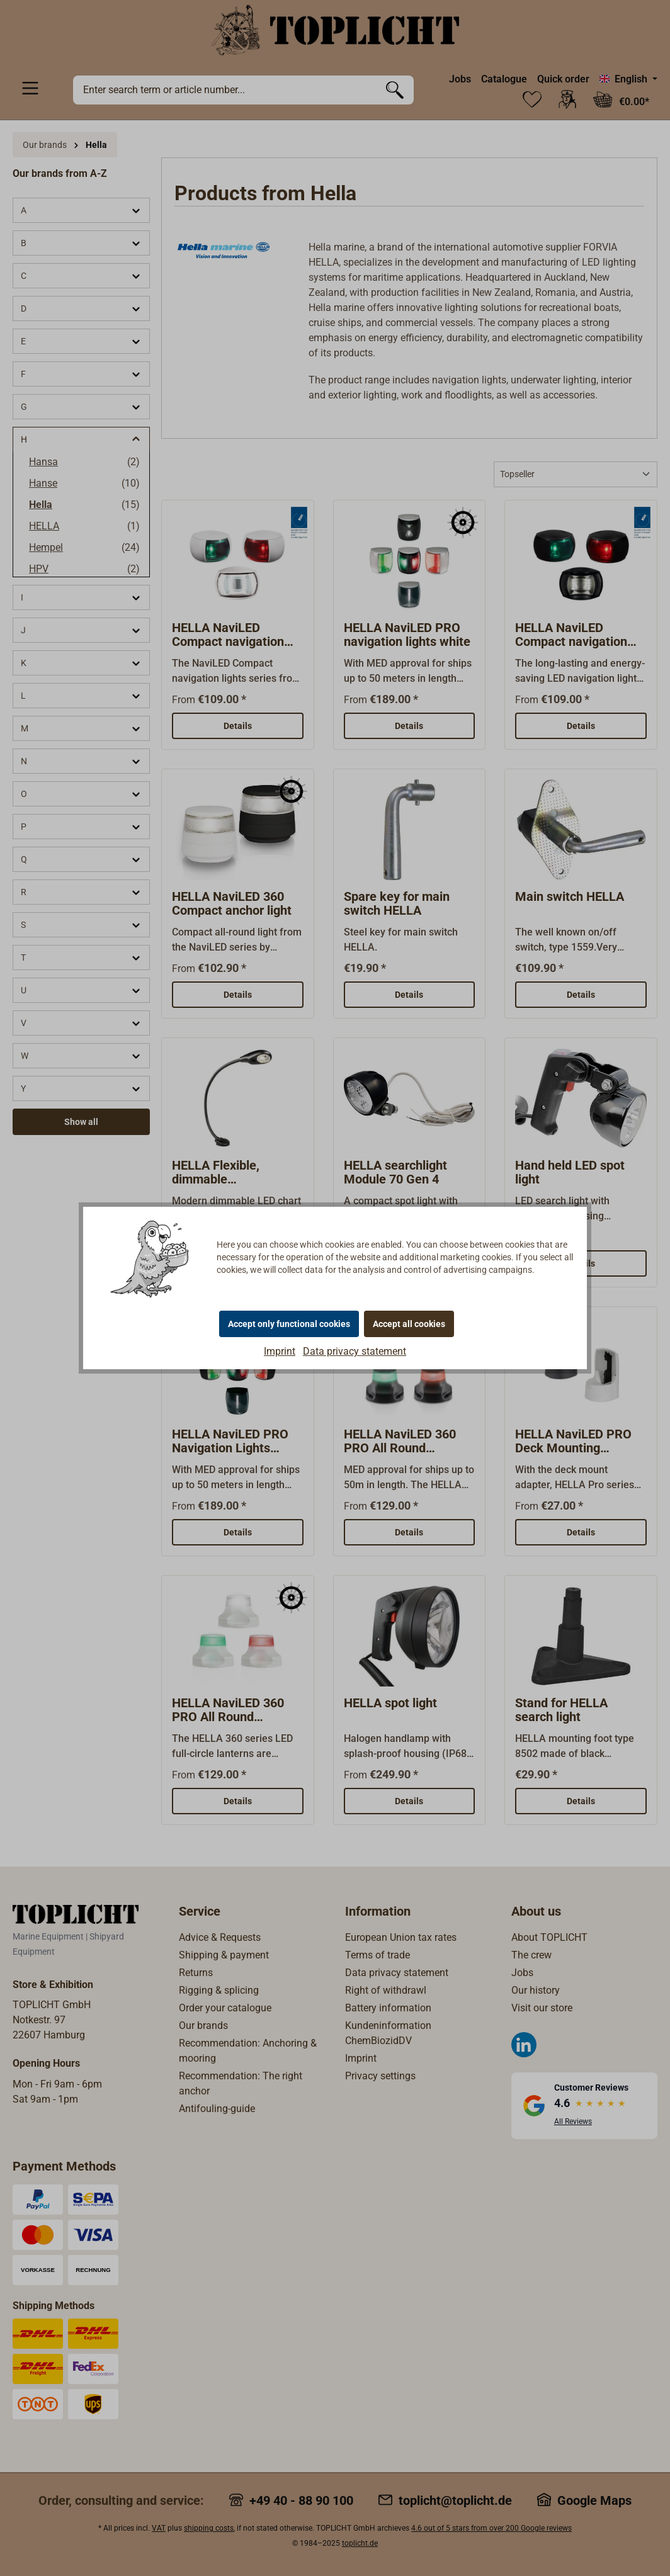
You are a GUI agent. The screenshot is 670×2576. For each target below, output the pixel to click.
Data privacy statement (354, 1351)
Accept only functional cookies (289, 1324)
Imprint (279, 1351)
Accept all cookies (409, 1324)
